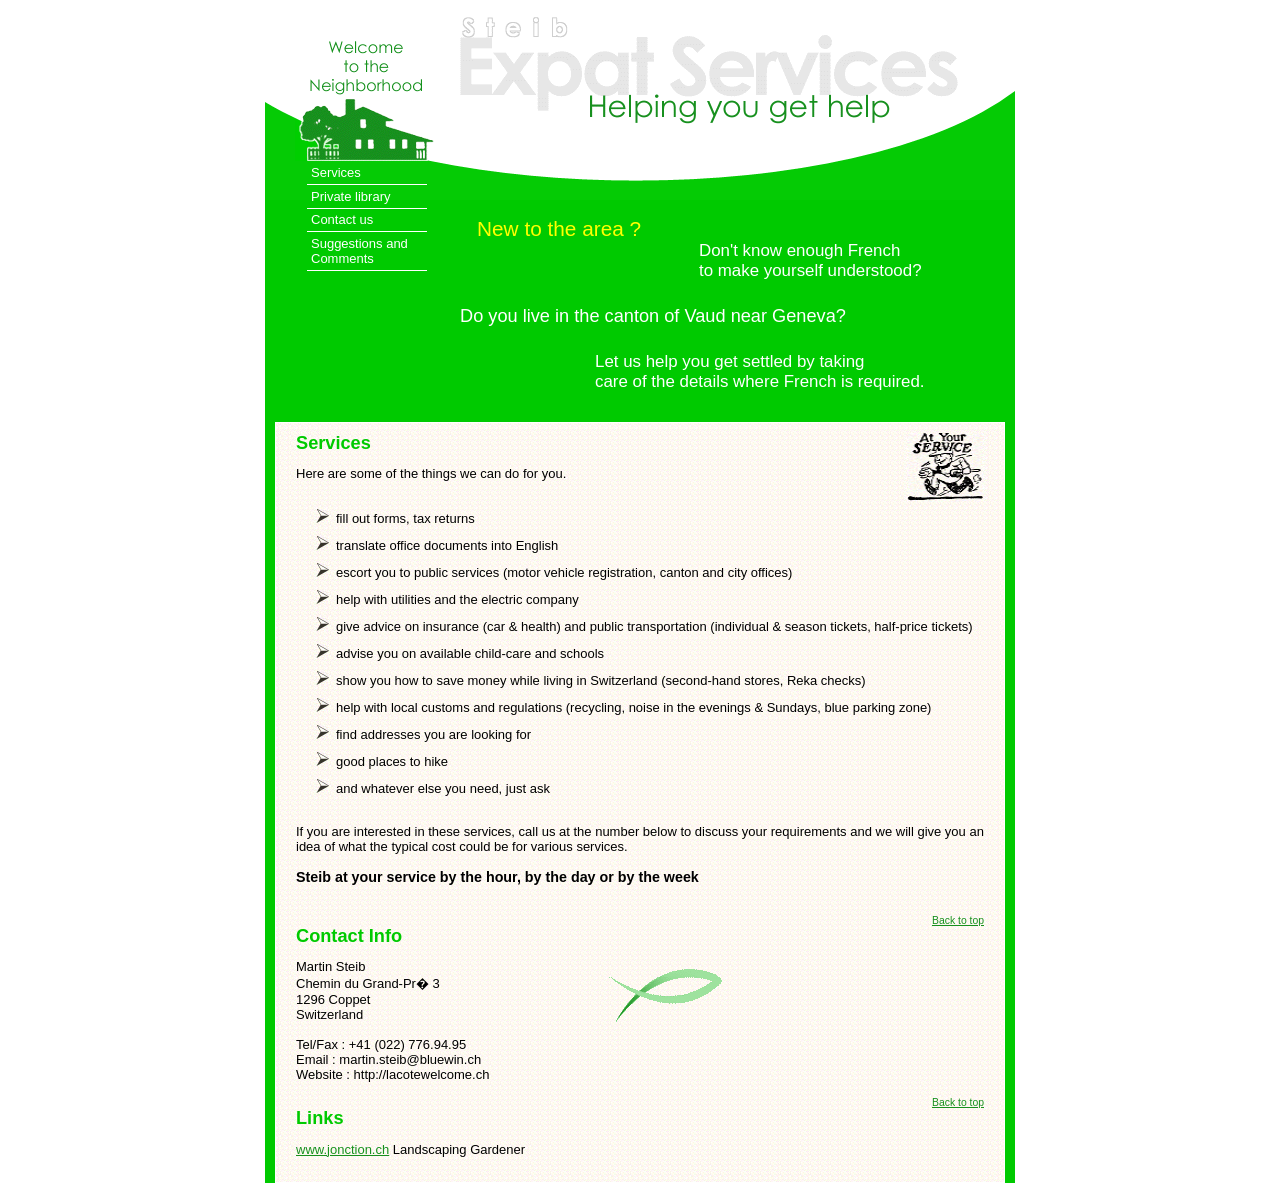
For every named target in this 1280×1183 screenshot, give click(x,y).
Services (336, 172)
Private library (350, 196)
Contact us (342, 219)
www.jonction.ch (342, 1149)
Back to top (958, 920)
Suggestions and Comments (359, 251)
